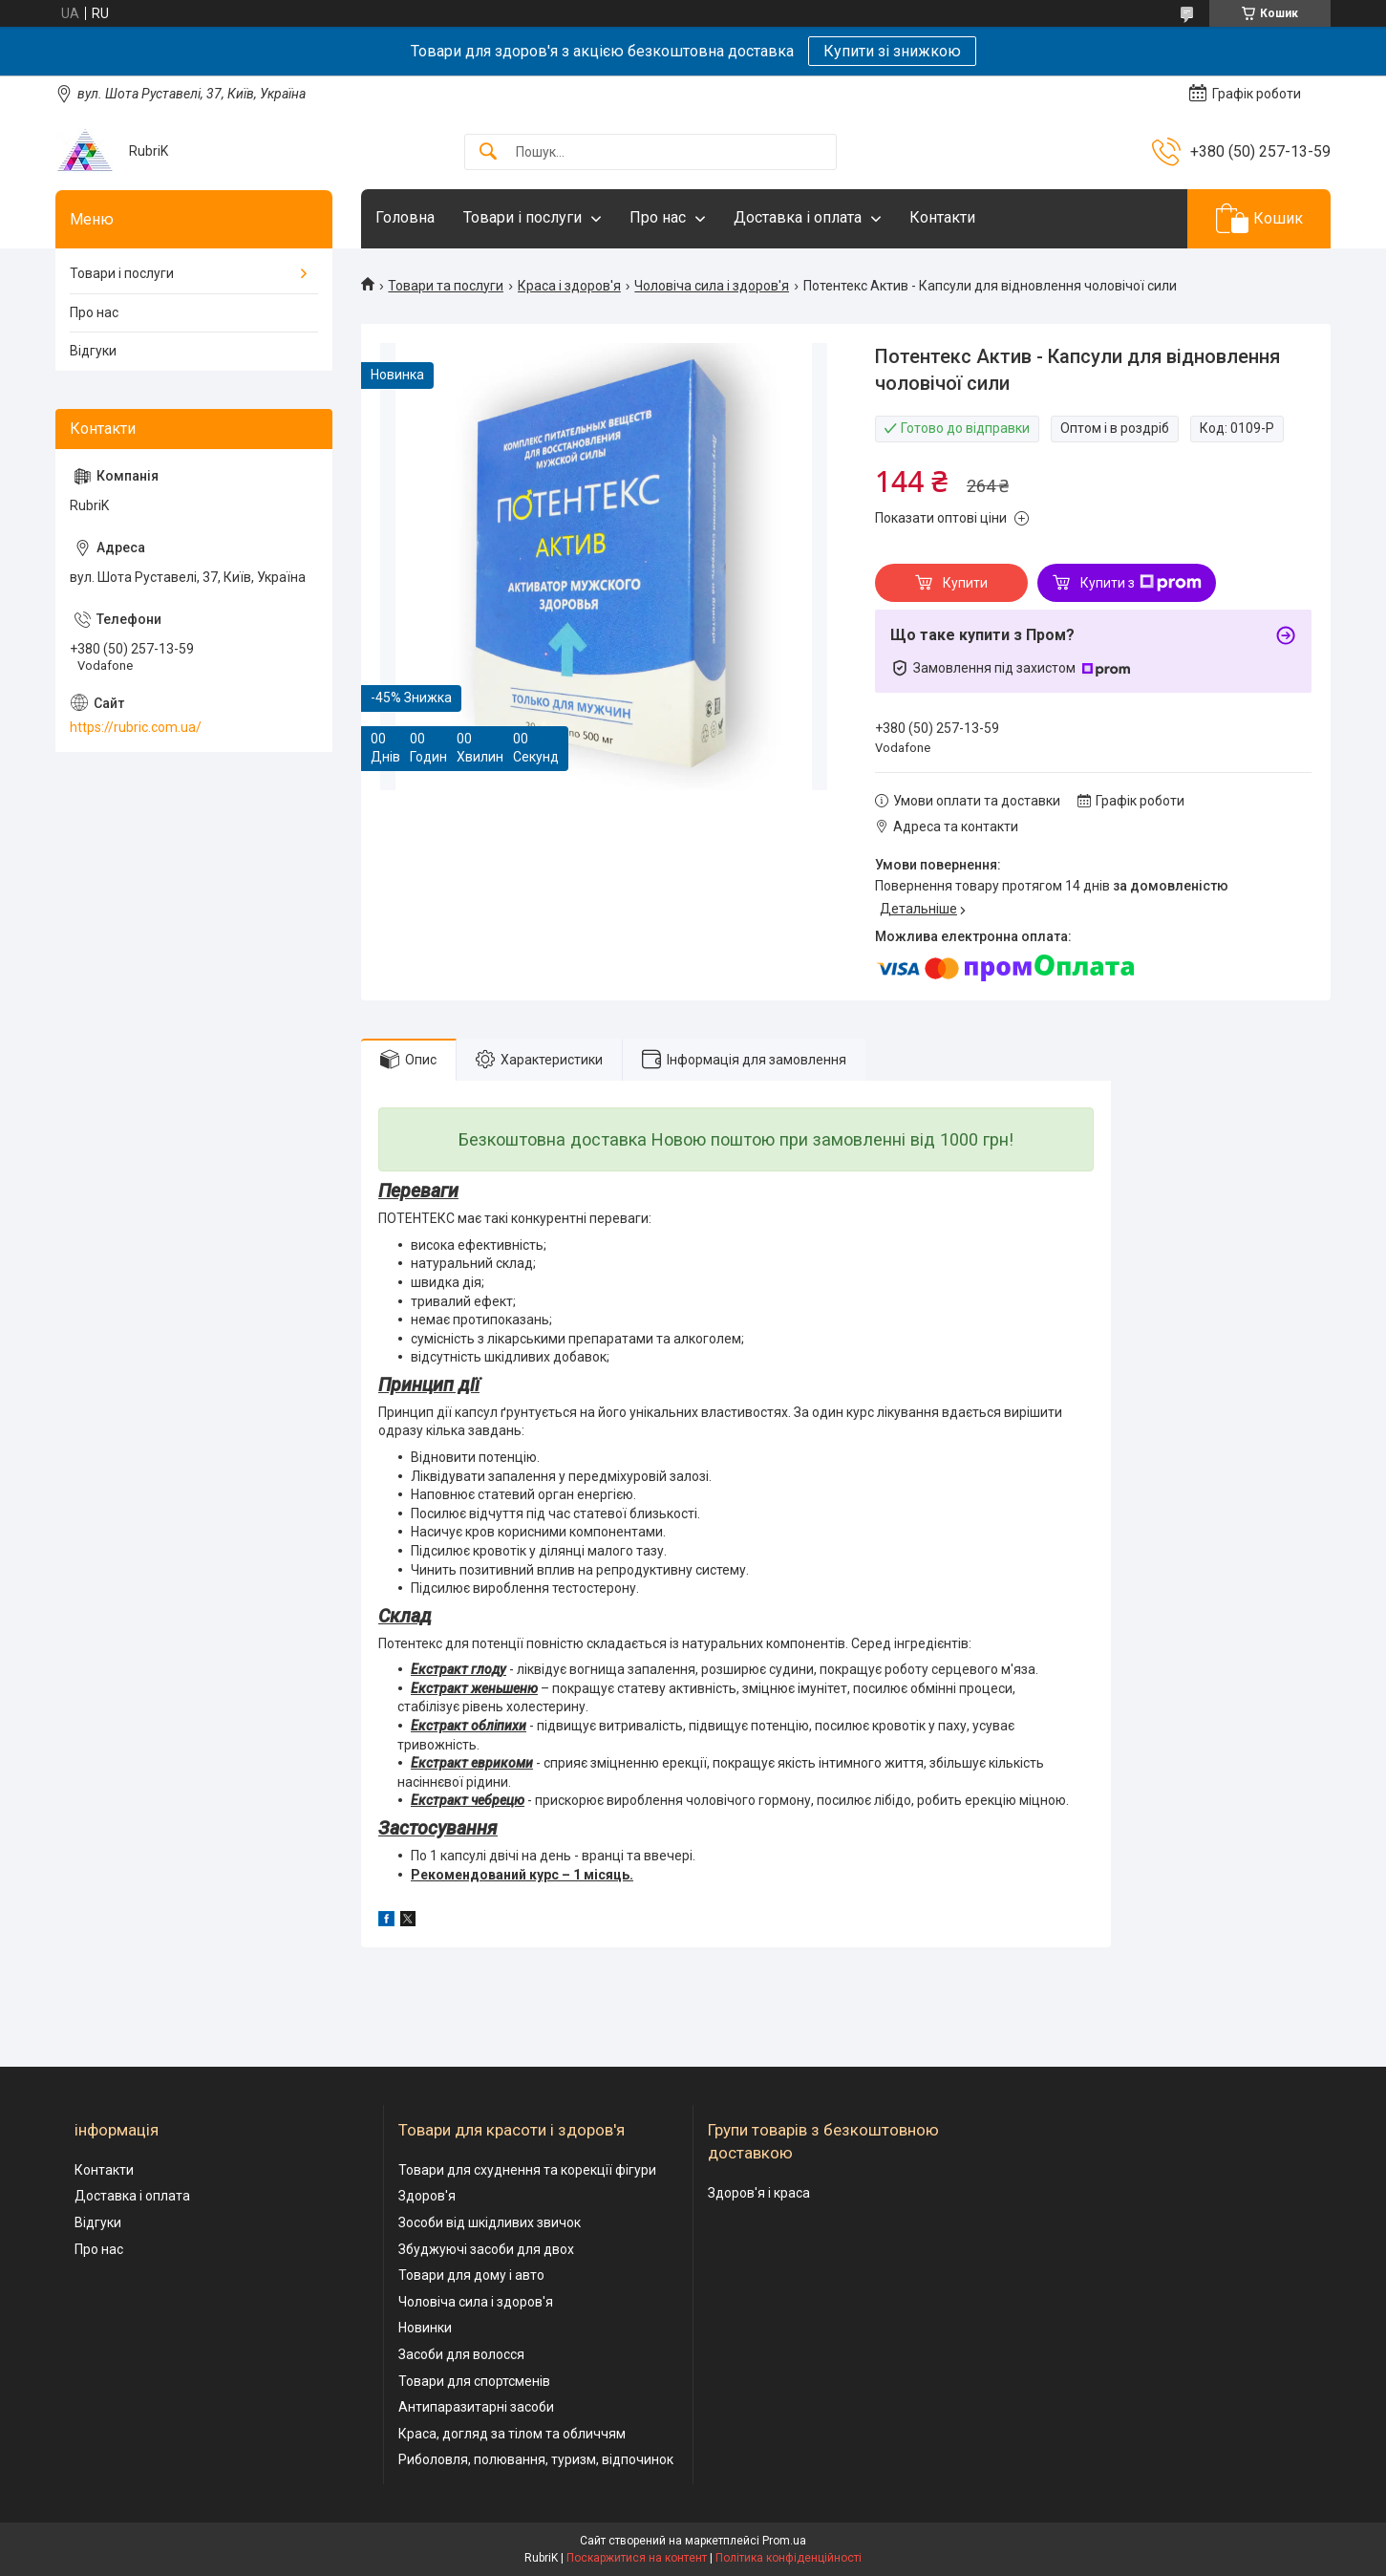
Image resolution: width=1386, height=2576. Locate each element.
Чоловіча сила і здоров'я (711, 285)
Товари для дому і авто (471, 2275)
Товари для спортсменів (474, 2381)
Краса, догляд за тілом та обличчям (512, 2433)
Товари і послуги (522, 217)
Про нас (657, 217)
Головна (405, 217)
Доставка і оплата (798, 217)
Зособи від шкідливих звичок (489, 2222)
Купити (965, 582)
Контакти (942, 217)
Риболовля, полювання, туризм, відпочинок (535, 2459)
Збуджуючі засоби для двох (486, 2249)
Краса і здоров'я (569, 285)
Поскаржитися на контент (636, 2558)
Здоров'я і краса (759, 2192)
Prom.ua (784, 2540)
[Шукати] (488, 152)
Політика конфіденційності (788, 2558)
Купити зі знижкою (892, 51)
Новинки (425, 2327)
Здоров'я (427, 2195)
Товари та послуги (445, 285)
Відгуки (93, 350)
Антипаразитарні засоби (476, 2407)
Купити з (1141, 582)
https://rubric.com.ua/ (136, 727)
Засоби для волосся (461, 2354)
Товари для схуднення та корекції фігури (527, 2170)
